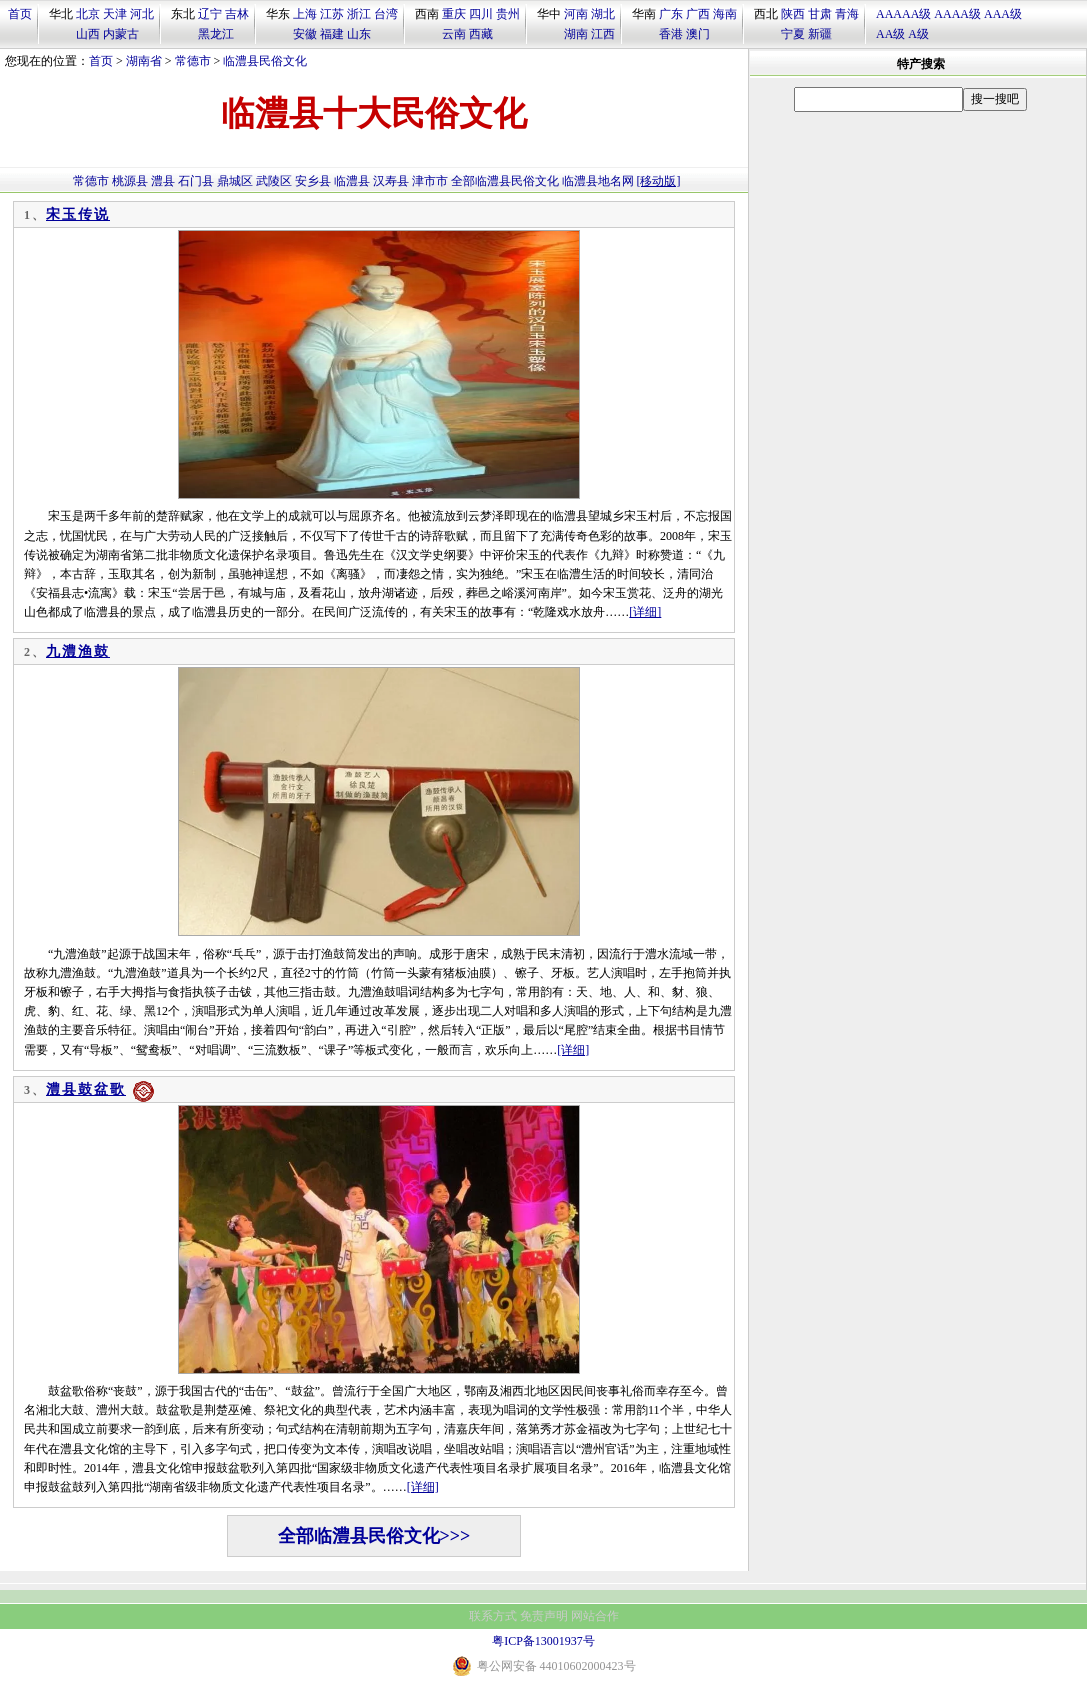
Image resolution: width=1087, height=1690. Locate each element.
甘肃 (820, 14)
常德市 (193, 61)
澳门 (698, 34)
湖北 (603, 14)
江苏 (332, 14)
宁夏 (793, 34)
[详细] (645, 612)
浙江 (359, 14)
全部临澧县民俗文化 (505, 181)
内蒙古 (121, 34)
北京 (88, 14)
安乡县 (313, 181)
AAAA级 (957, 14)
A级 (918, 34)
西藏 (481, 34)
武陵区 (274, 181)
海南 (725, 14)
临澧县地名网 (598, 181)
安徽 (305, 34)
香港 (671, 34)
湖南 (576, 34)
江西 (603, 34)
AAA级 (1003, 14)
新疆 (820, 34)
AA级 (890, 34)
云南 (454, 34)
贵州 (508, 14)
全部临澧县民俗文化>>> (374, 1536)
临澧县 (352, 181)
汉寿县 (391, 181)
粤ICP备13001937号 (543, 1641)
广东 (671, 14)
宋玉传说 (78, 214)
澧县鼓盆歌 (86, 1089)
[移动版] (659, 181)
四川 (481, 14)
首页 (20, 14)
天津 (115, 14)
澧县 (163, 181)
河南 (576, 14)
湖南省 (144, 61)
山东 (359, 34)
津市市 (430, 181)
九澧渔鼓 (78, 651)
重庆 (454, 14)
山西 (88, 34)
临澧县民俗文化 (265, 61)
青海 (847, 14)
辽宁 (210, 14)
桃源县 (130, 181)
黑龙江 (216, 34)
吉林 (237, 14)
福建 (332, 34)
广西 (698, 14)
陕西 (793, 14)
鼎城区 (235, 181)
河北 (142, 14)
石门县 (196, 181)
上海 (305, 14)
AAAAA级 (903, 14)
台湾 (386, 14)
